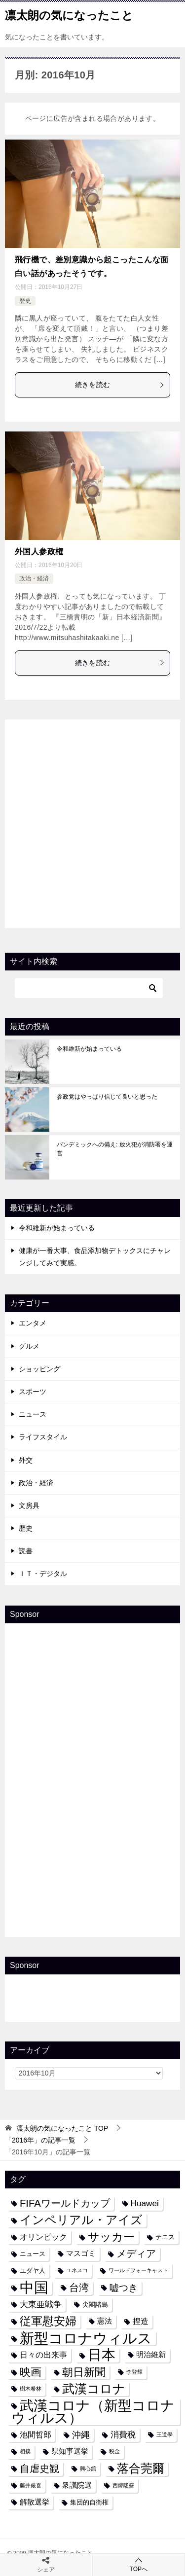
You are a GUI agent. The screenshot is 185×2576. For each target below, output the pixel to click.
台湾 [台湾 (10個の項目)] (79, 2287)
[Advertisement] (92, 821)
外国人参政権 (39, 551)
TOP (62, 2128)
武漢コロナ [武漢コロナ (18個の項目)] (93, 2389)
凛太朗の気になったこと (69, 14)
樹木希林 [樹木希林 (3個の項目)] (30, 2389)
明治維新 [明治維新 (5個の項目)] (151, 2355)
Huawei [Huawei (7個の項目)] (145, 2203)
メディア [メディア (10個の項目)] (136, 2253)
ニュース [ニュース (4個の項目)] (32, 2253)
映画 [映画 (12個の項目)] (30, 2372)
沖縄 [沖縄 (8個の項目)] (81, 2435)
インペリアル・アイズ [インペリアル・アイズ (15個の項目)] (81, 2220)
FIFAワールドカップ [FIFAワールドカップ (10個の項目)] (65, 2203)
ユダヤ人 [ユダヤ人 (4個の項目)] (32, 2270)
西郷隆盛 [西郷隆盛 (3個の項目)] (123, 2485)
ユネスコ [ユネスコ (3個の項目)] (77, 2270)
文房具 (29, 1505)
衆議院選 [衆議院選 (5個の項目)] (77, 2485)
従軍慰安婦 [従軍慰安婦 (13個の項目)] (48, 2321)
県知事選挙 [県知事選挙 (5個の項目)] (69, 2451)
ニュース (32, 1414)
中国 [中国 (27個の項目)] (34, 2288)
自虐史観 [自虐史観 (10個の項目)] (39, 2468)
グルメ (29, 1346)
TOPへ (139, 2564)
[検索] (89, 988)
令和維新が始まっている (89, 1048)
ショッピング (39, 1369)
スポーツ (32, 1391)
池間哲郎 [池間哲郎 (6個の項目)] (35, 2434)
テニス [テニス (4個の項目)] (165, 2237)
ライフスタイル (43, 1437)
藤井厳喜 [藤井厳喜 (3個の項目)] (30, 2485)
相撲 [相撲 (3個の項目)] (25, 2451)
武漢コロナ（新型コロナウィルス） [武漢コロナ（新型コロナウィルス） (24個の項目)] (93, 2411)
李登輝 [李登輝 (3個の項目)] (134, 2372)
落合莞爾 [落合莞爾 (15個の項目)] (140, 2468)
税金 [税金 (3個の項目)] (114, 2451)
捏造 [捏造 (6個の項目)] (140, 2321)
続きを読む (120, 385)
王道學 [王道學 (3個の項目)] (164, 2434)
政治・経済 (34, 578)
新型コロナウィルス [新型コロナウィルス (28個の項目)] (86, 2338)
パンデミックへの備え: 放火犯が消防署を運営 (115, 1149)
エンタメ (32, 1323)
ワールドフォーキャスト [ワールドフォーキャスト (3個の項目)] (138, 2270)
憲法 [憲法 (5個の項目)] (104, 2321)
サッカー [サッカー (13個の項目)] (111, 2237)
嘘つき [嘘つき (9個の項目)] (124, 2287)
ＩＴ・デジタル (43, 1573)
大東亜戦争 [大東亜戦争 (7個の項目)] (41, 2304)
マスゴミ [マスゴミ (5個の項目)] (81, 2253)
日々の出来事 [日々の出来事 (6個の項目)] (43, 2354)
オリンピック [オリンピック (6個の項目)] (43, 2236)
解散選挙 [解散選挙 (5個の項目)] (34, 2502)
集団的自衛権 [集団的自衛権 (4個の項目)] (89, 2502)
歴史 (25, 300)
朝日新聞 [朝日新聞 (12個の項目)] (84, 2372)
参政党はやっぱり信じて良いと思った (107, 1096)
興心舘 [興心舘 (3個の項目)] (88, 2468)
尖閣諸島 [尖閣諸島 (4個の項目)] (95, 2304)
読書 (26, 1551)
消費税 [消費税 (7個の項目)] (123, 2434)
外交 (26, 1460)
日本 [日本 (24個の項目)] (101, 2355)
